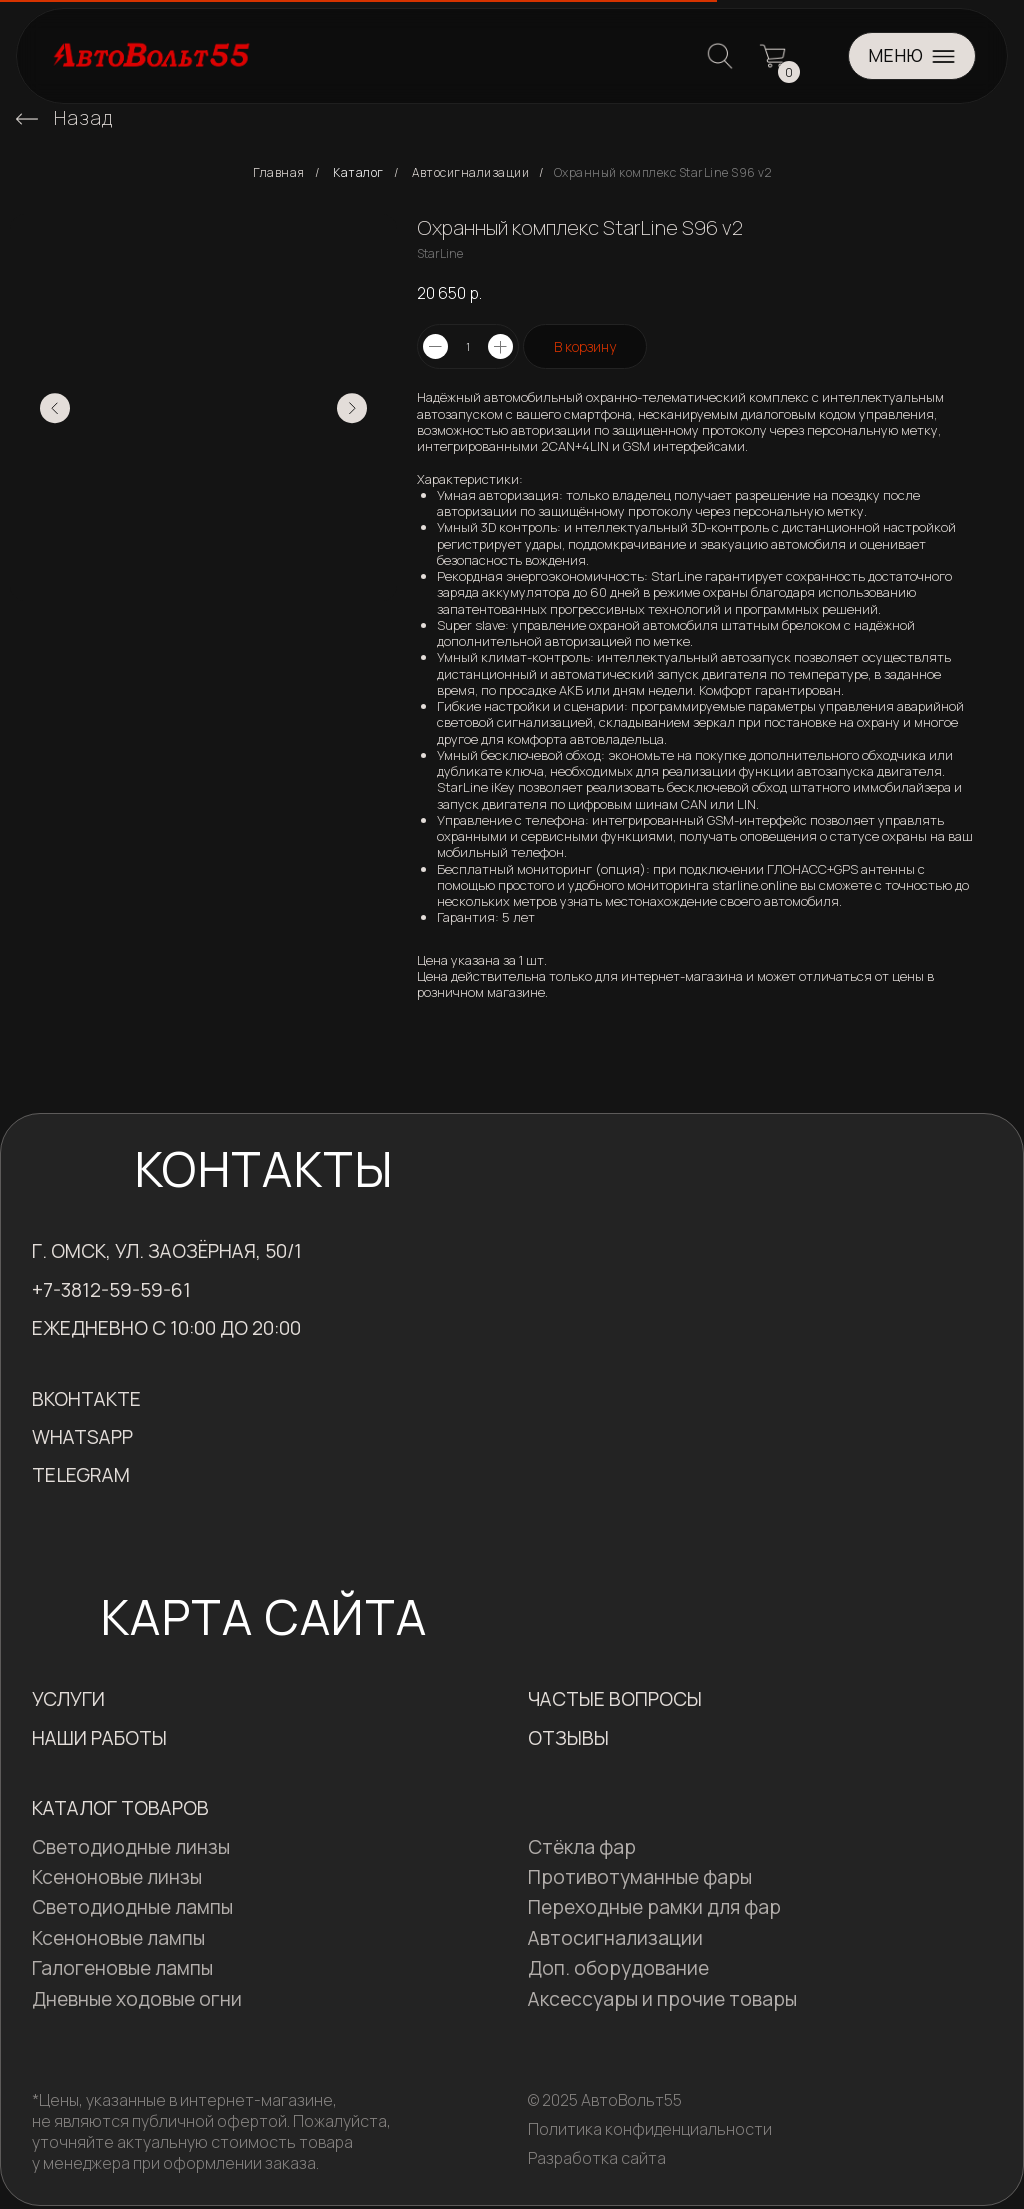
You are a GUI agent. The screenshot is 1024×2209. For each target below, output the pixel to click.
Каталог (358, 173)
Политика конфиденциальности (650, 2129)
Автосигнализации (470, 173)
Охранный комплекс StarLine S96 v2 (663, 173)
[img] (27, 119)
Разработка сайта (597, 2158)
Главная (279, 173)
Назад (83, 118)
